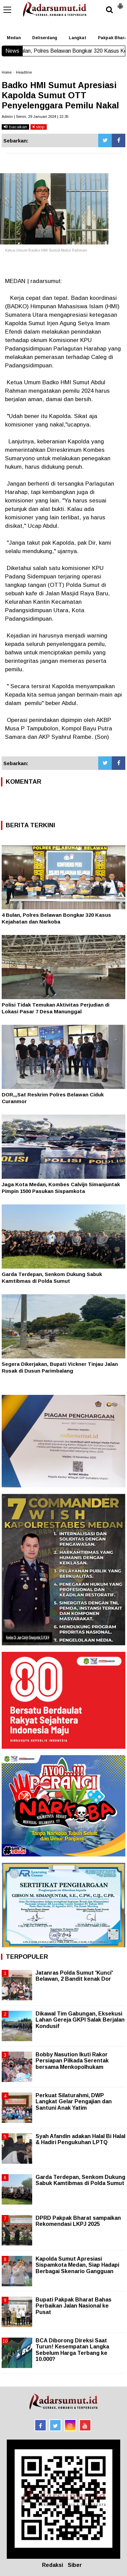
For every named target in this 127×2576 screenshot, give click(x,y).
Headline (24, 72)
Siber (75, 2565)
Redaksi (52, 2565)
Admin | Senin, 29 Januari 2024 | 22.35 (35, 116)
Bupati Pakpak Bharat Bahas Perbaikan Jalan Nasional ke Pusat (73, 2306)
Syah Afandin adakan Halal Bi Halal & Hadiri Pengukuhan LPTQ (80, 2139)
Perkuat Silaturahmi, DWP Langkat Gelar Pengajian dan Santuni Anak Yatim (74, 2101)
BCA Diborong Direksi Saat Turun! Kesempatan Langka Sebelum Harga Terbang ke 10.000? (72, 2350)
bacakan (15, 126)
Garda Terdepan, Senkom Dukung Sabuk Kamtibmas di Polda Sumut (80, 2180)
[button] (120, 3)
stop (39, 126)
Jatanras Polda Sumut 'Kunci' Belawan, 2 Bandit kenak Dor (74, 1976)
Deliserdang (44, 37)
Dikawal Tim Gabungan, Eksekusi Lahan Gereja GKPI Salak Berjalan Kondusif (80, 2020)
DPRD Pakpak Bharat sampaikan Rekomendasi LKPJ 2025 (78, 2221)
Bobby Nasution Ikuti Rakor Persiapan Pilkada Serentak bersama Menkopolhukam (72, 2061)
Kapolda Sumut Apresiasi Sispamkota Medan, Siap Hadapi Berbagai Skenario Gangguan (77, 2265)
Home (7, 72)
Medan (14, 37)
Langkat (77, 37)
